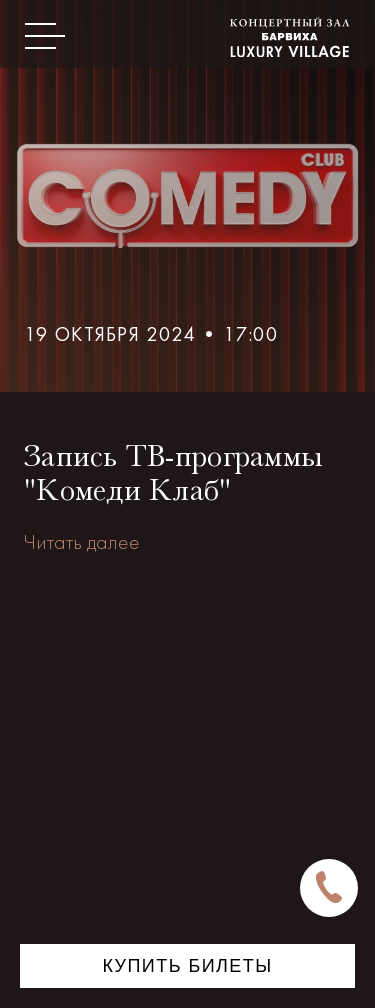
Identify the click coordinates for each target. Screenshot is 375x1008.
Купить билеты (187, 966)
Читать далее (82, 541)
